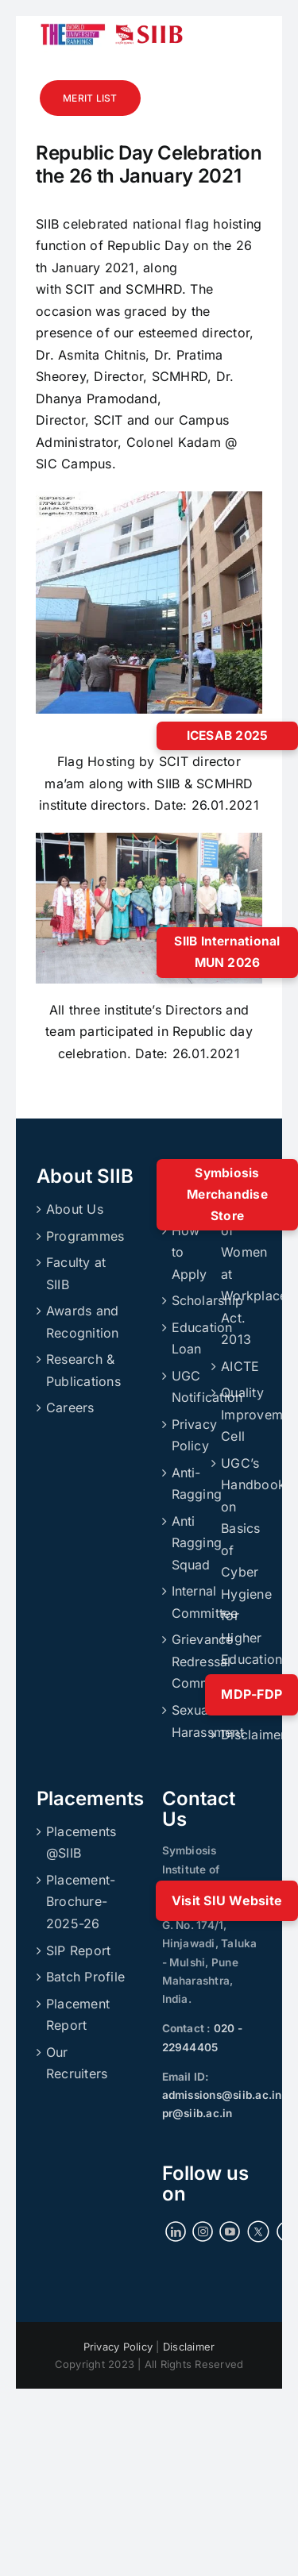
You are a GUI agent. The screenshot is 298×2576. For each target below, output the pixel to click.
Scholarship (187, 1300)
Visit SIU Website (227, 1900)
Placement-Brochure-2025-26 (80, 1901)
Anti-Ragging (187, 1484)
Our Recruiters (76, 2063)
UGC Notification (187, 1387)
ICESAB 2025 (228, 735)
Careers (70, 1407)
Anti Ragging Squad (187, 1543)
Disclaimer (236, 1734)
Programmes (85, 1236)
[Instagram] (202, 2231)
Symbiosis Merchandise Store (227, 1194)
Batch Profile (85, 1977)
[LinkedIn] (175, 2231)
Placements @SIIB (81, 1842)
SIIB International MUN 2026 (227, 952)
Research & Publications (83, 1370)
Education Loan (187, 1338)
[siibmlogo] (148, 31)
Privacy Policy (187, 1435)
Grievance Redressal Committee (187, 1661)
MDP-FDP (251, 1694)
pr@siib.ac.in (197, 2113)
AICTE (236, 1366)
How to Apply (187, 1252)
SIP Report (78, 1950)
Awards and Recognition (82, 1322)
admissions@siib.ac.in (222, 2095)
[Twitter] (258, 2231)
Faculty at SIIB (76, 1273)
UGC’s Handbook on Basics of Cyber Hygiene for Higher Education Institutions (236, 1572)
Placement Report (78, 2015)
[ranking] (73, 22)
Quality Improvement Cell (236, 1414)
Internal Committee (187, 1602)
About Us (74, 1209)
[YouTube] (229, 2231)
